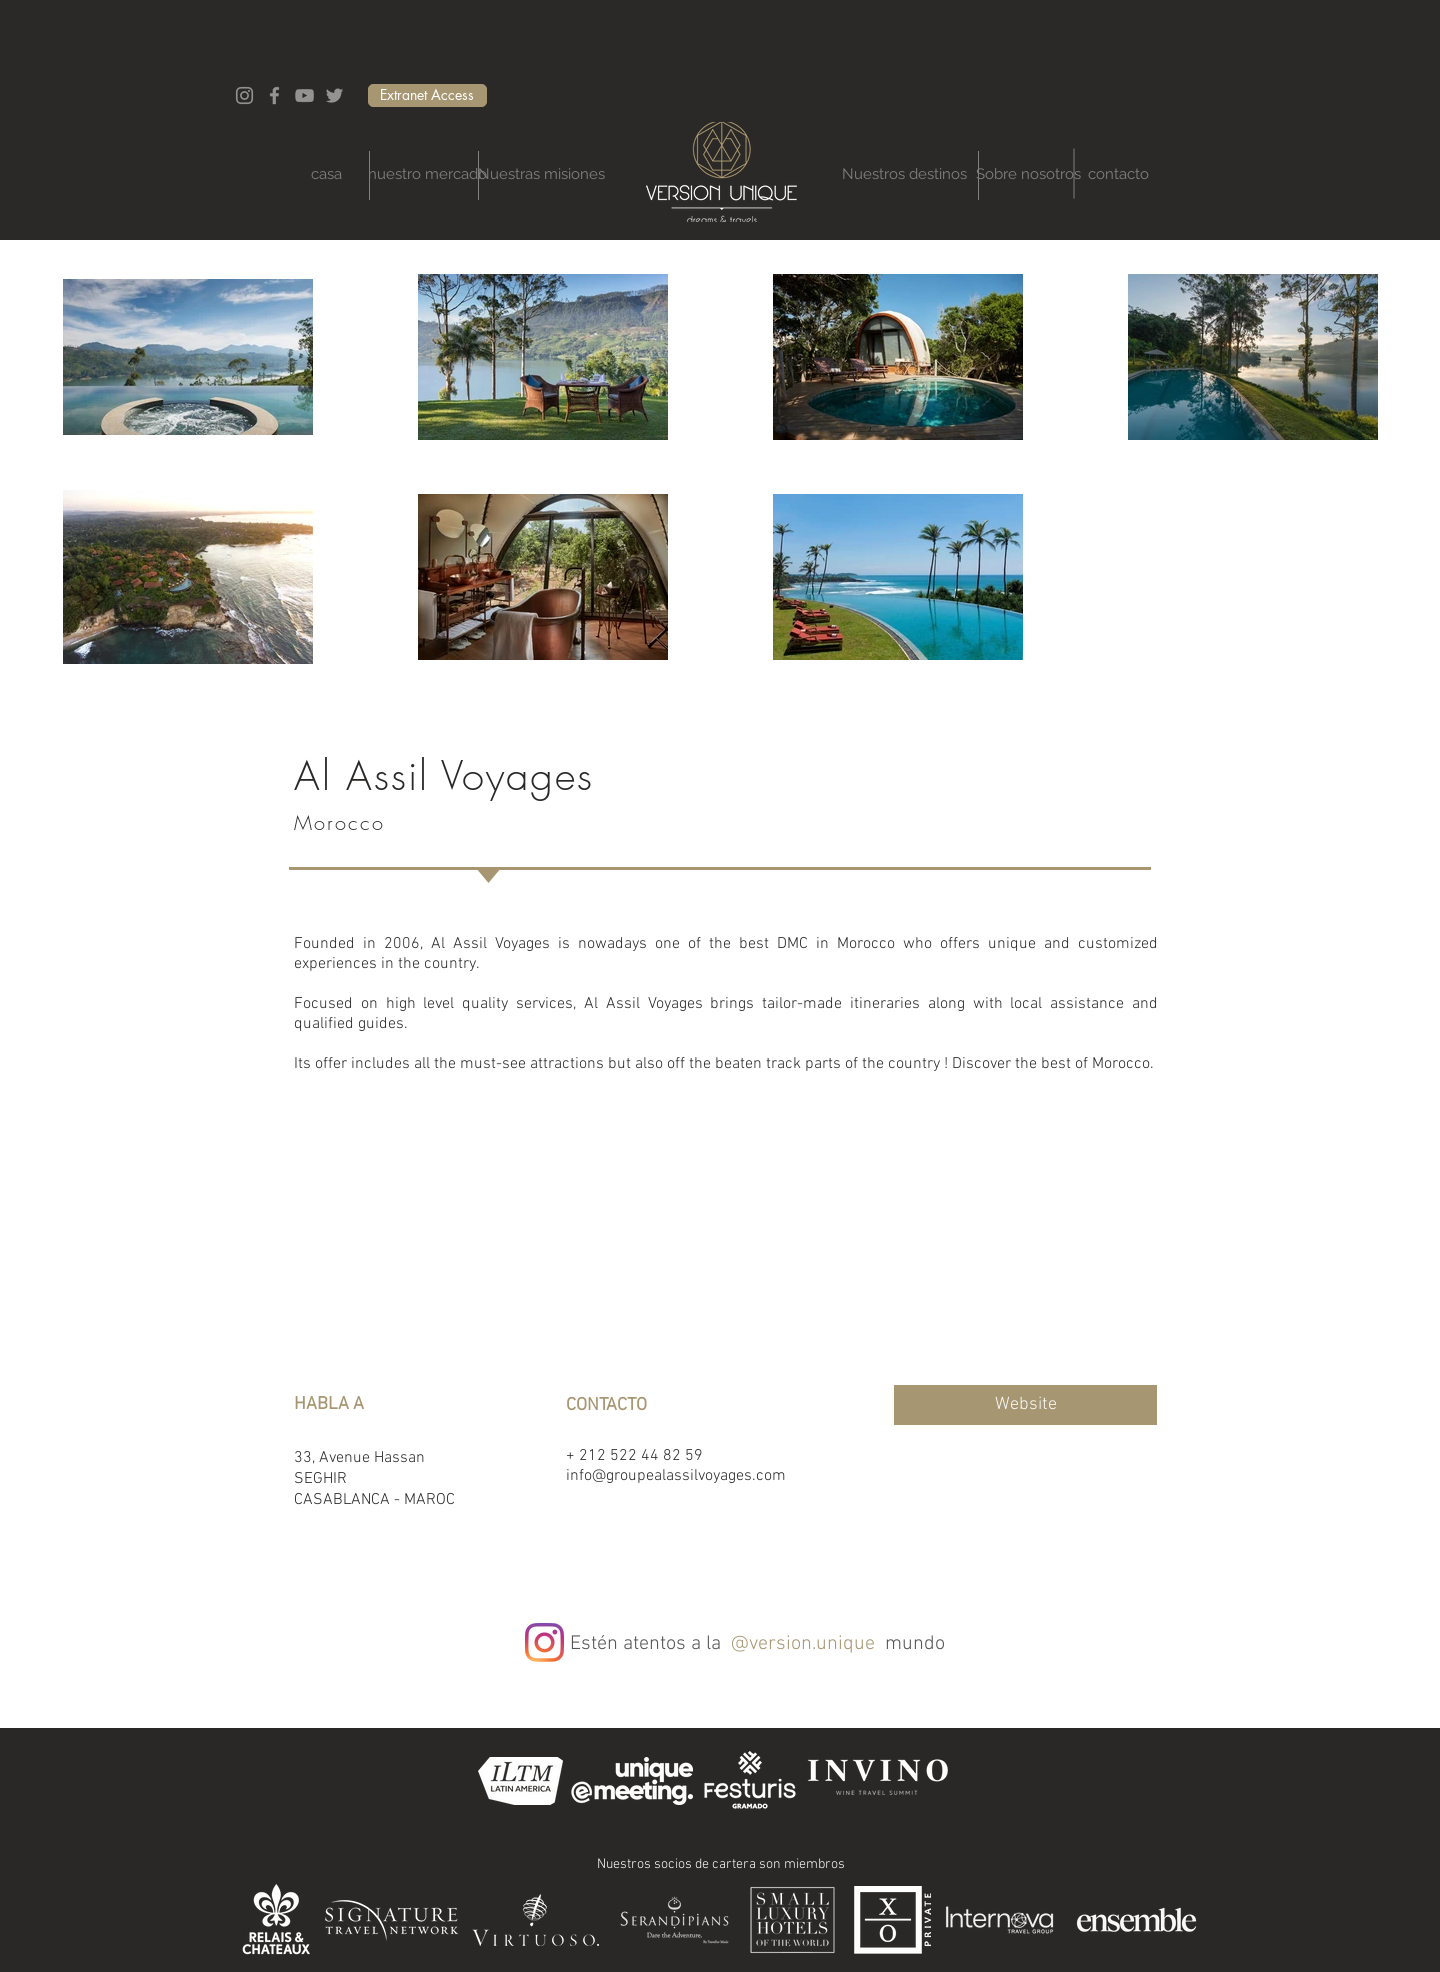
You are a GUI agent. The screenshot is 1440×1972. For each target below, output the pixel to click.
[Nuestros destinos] (904, 174)
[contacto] (1118, 174)
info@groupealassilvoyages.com (676, 1476)
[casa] (326, 174)
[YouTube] (304, 95)
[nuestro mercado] (427, 174)
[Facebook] (274, 95)
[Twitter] (334, 95)
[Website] (1025, 1405)
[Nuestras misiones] (541, 174)
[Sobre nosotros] (1028, 174)
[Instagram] (244, 95)
